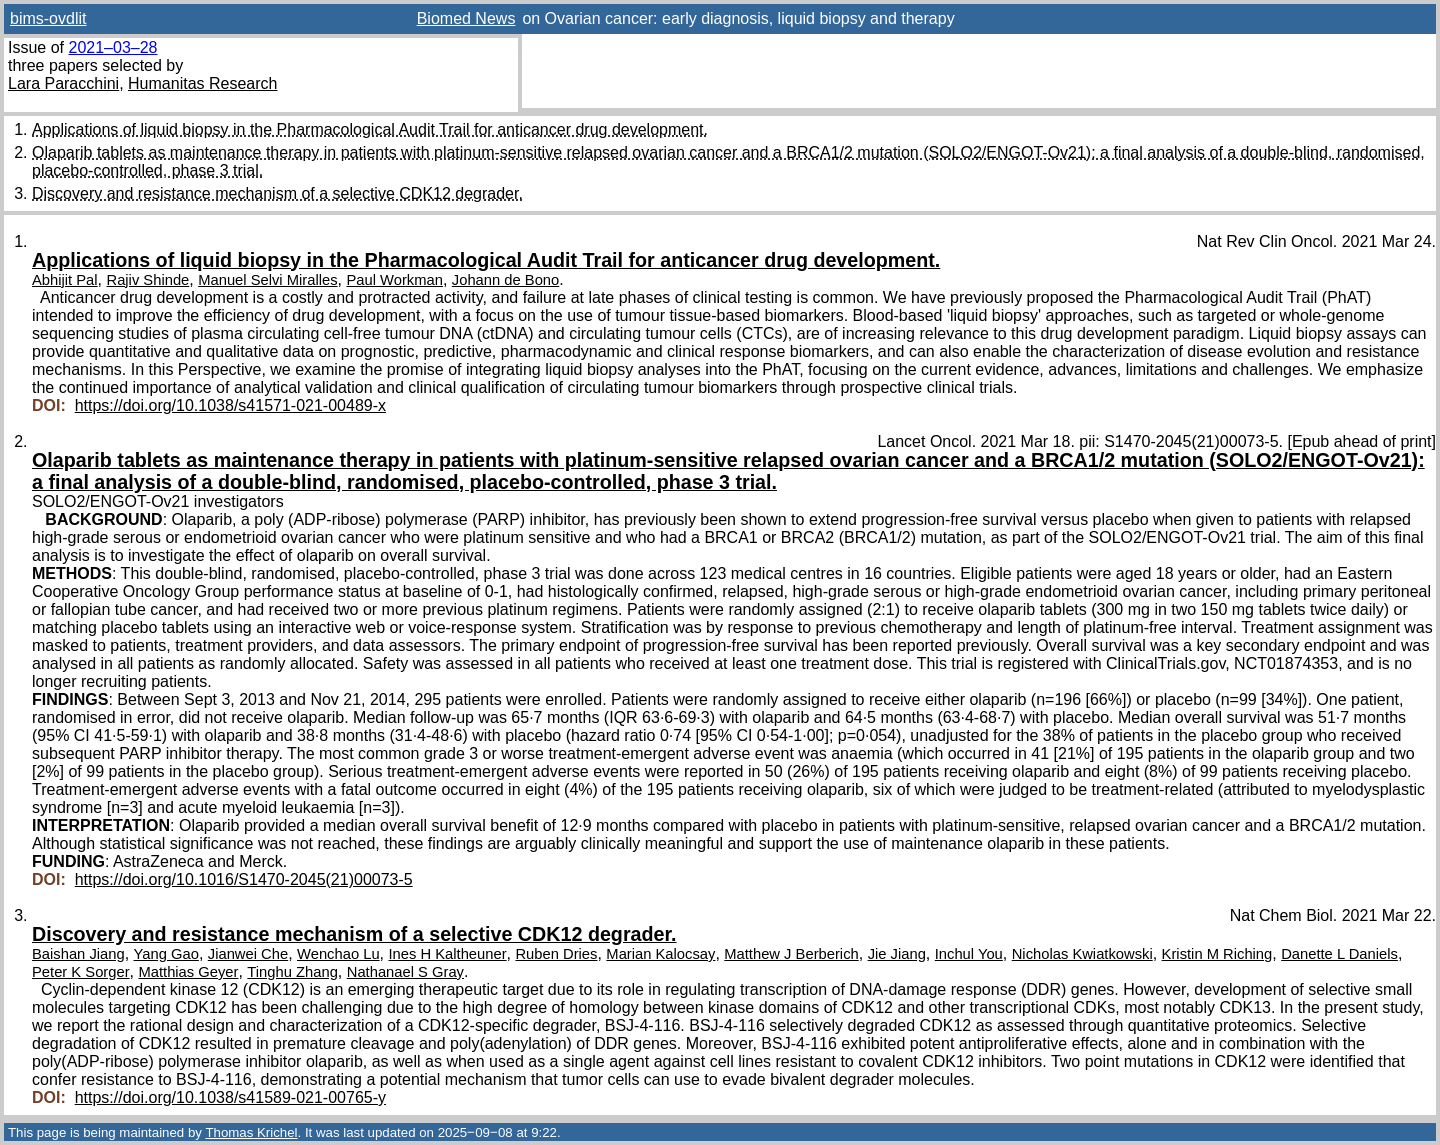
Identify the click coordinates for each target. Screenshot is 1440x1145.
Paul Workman (394, 280)
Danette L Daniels (1339, 954)
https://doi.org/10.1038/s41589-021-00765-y (230, 1097)
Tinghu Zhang (292, 972)
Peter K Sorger (81, 972)
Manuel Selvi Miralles (267, 280)
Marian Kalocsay (660, 954)
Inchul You (969, 954)
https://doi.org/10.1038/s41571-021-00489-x (230, 405)
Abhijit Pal (65, 280)
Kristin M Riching (1217, 954)
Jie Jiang (897, 954)
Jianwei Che (248, 954)
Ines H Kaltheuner (448, 954)
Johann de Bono (505, 280)
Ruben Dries (556, 954)
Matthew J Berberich (791, 954)
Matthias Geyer (188, 972)
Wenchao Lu (338, 954)
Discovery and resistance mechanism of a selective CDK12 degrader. (277, 193)
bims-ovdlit (48, 18)
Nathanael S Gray (405, 972)
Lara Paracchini (63, 83)
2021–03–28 (112, 47)
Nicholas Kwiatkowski (1082, 954)
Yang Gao (166, 954)
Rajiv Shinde (147, 280)
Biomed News (466, 18)
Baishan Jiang (78, 954)
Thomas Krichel (251, 1132)
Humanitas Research (202, 83)
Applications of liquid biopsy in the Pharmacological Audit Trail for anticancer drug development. (370, 129)
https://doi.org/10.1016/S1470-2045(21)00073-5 (244, 879)
